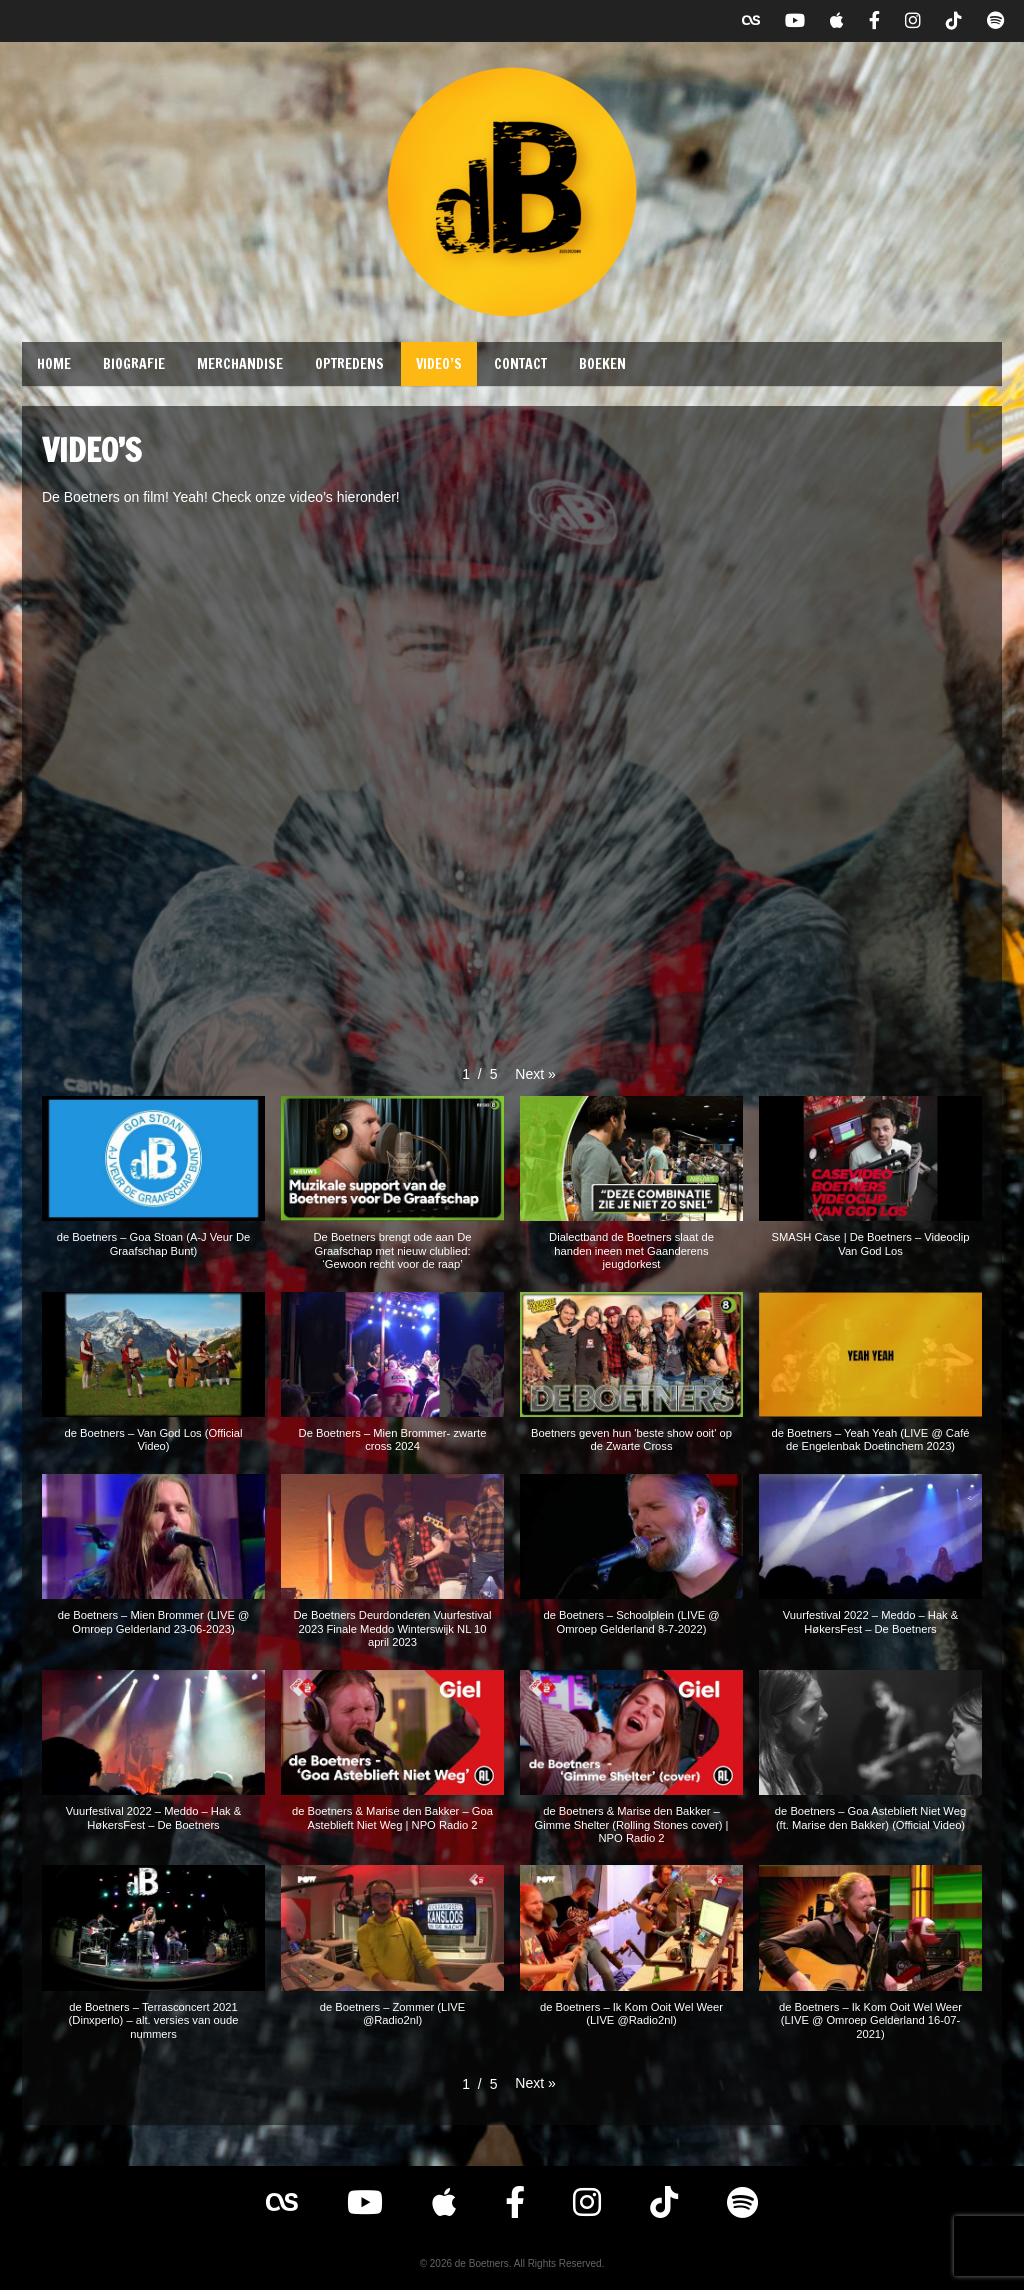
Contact (520, 364)
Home (54, 364)
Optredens (349, 364)
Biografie (134, 364)
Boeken (602, 364)
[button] (535, 1074)
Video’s (439, 364)
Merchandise (240, 364)
